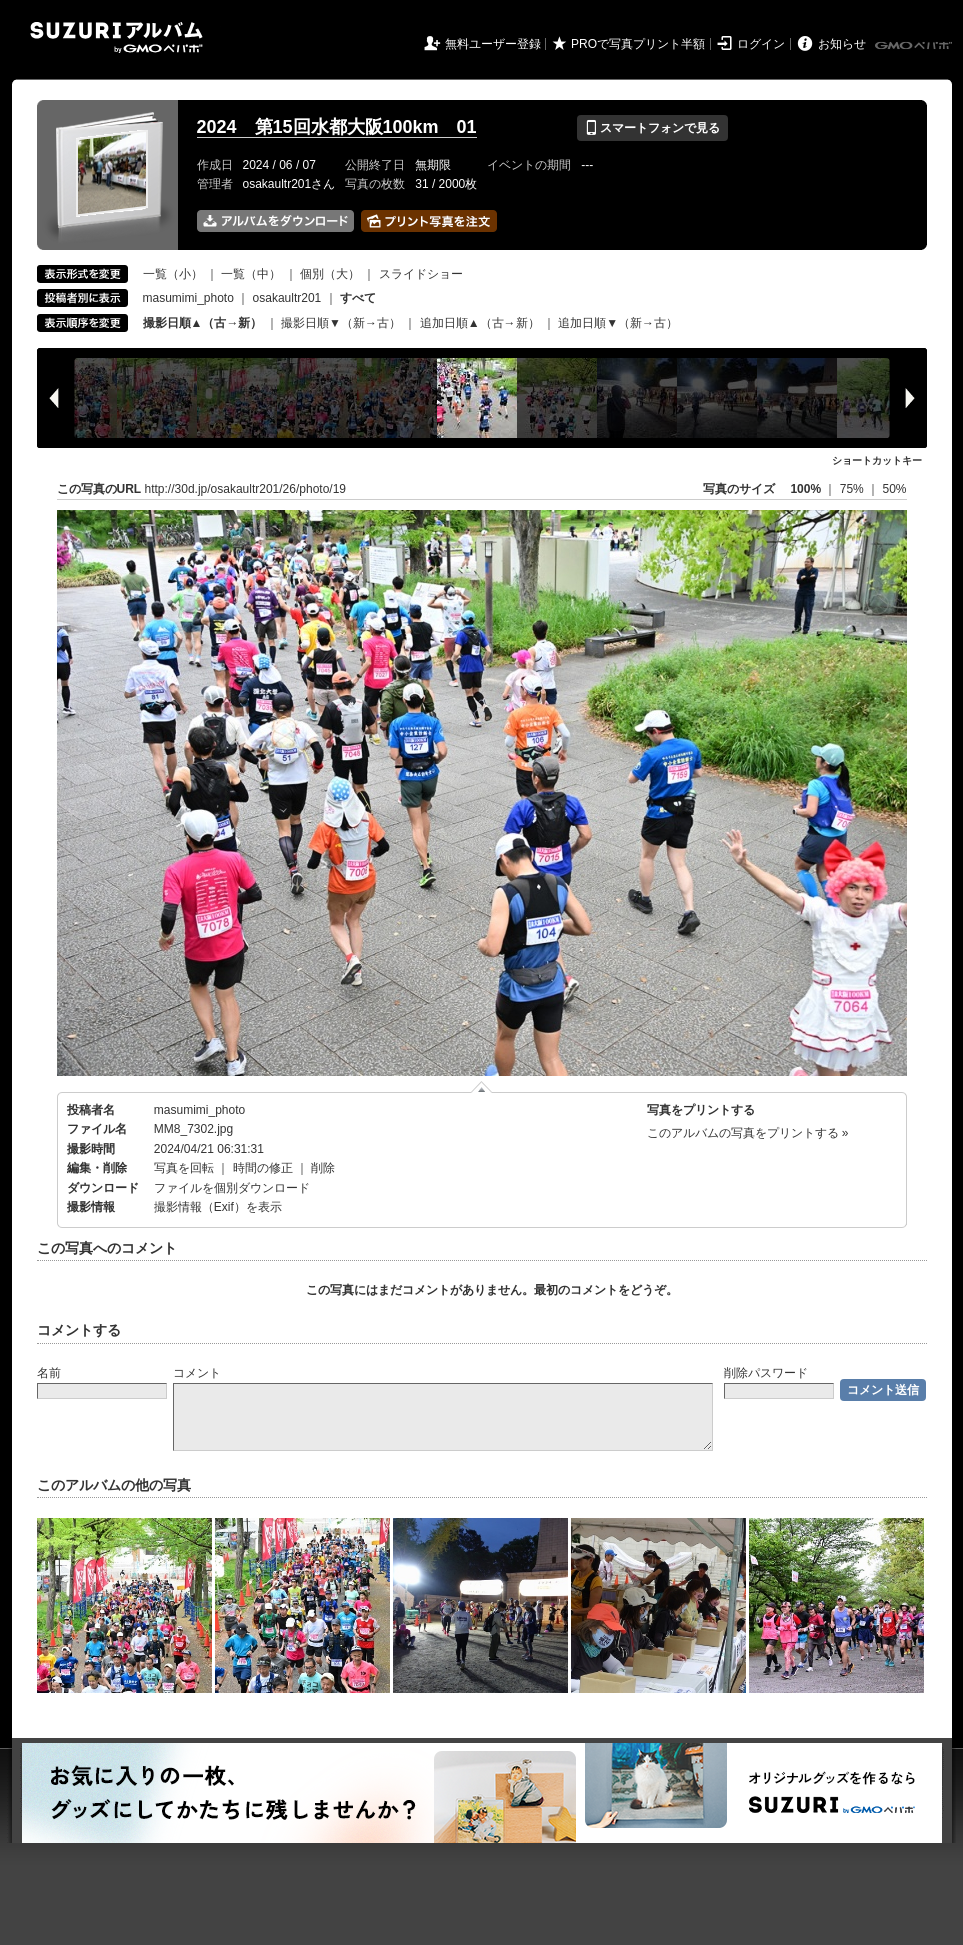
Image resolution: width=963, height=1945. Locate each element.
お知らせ (842, 44)
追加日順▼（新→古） (618, 323)
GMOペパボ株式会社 (915, 46)
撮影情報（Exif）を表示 (218, 1207)
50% (894, 489)
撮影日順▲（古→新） (203, 323)
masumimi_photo (188, 298)
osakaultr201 (287, 298)
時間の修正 (263, 1168)
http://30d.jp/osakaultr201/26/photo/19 (246, 489)
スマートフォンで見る (652, 128)
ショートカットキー (877, 460)
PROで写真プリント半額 (638, 44)
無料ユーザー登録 (493, 44)
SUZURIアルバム (116, 37)
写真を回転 (184, 1168)
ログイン (761, 44)
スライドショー (421, 274)
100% (805, 489)
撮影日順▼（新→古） (341, 323)
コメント (197, 1373)
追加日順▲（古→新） (480, 323)
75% (853, 489)
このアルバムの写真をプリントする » (748, 1133)
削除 (323, 1168)
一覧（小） (173, 274)
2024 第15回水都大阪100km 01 (337, 127)
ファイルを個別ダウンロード (232, 1188)
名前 (49, 1373)
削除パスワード (766, 1373)
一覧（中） (251, 274)
